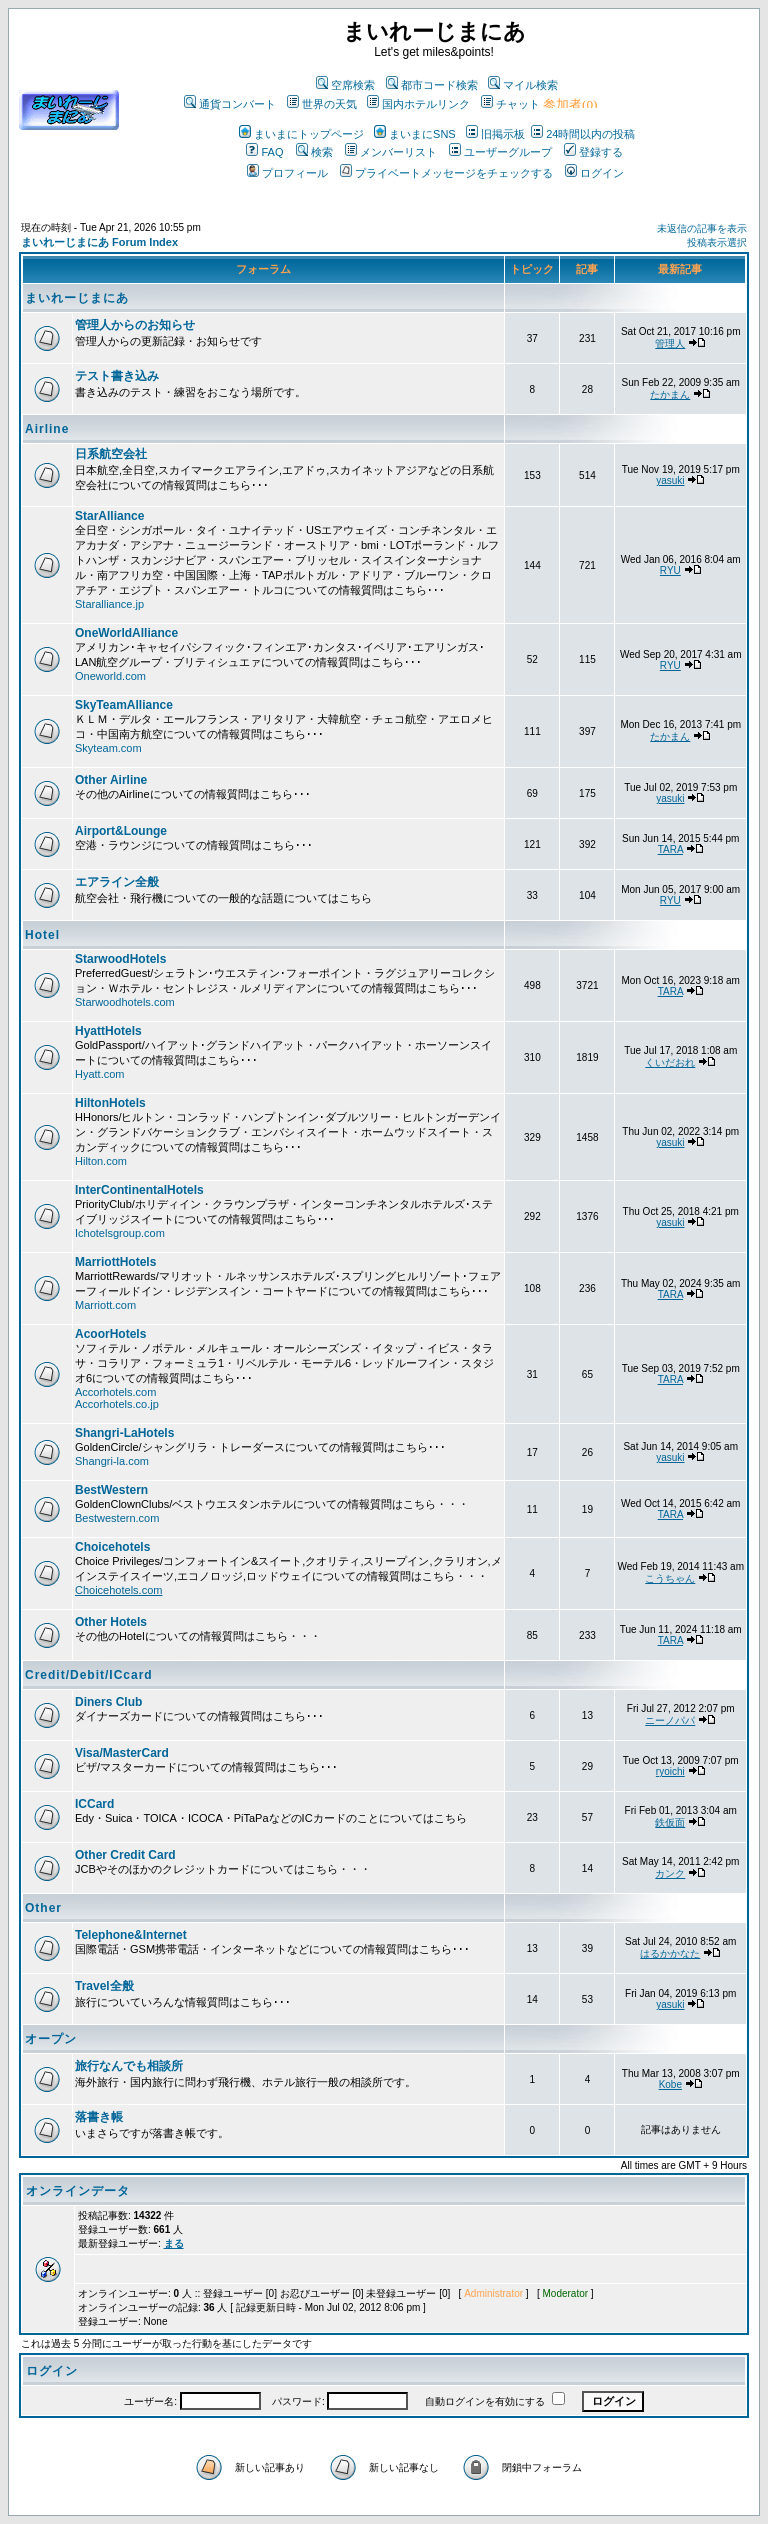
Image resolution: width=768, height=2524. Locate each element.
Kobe (670, 2084)
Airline (47, 429)
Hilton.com (101, 1161)
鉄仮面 (670, 1822)
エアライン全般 (117, 882)
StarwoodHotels (120, 959)
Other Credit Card (125, 1855)
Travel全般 (104, 1986)
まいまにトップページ (301, 134)
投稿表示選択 (717, 242)
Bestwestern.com (117, 1518)
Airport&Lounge (121, 831)
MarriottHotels (115, 1262)
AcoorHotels (110, 1334)
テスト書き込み (117, 376)
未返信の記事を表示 (702, 228)
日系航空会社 (111, 454)
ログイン (594, 173)
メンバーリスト (391, 152)
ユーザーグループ (500, 152)
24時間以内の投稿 (583, 134)
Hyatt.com (100, 1074)
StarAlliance (109, 516)
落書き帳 (99, 2117)
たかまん (670, 394)
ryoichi (670, 1771)
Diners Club (108, 1702)
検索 (314, 152)
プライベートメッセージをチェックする (446, 173)
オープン (51, 2039)
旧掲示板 (495, 134)
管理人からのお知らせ (135, 325)
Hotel (42, 935)
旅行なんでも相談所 (129, 2066)
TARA (670, 849)
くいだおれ (670, 1062)
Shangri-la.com (112, 1461)
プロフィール (287, 173)
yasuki (670, 480)
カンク (670, 1873)
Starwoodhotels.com (125, 1002)
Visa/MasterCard (122, 1753)
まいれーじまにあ (77, 298)
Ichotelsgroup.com (120, 1233)
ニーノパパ (670, 1720)
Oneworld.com (110, 676)
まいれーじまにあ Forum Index (99, 242)
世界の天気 (322, 104)
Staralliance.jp (109, 604)
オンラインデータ (78, 2191)
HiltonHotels (110, 1103)
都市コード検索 (432, 85)
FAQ (264, 152)
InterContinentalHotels (139, 1190)
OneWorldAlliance (126, 633)
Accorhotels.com (115, 1392)
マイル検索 (523, 85)
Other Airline (111, 780)
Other (43, 1908)
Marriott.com (105, 1305)
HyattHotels (108, 1031)
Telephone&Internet (131, 1935)
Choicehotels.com (118, 1590)
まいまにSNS (415, 134)
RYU (670, 570)
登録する (593, 152)
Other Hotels (111, 1622)
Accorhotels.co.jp (117, 1404)
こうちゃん (670, 1578)
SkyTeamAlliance (124, 705)
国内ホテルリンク (418, 104)
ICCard (94, 1804)
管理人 (670, 343)
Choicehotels (112, 1547)
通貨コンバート (230, 104)
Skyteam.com (108, 748)
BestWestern (111, 1490)
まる (174, 2243)
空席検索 (345, 85)
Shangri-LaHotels (124, 1433)
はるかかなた (670, 1953)
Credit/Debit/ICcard (89, 1675)
